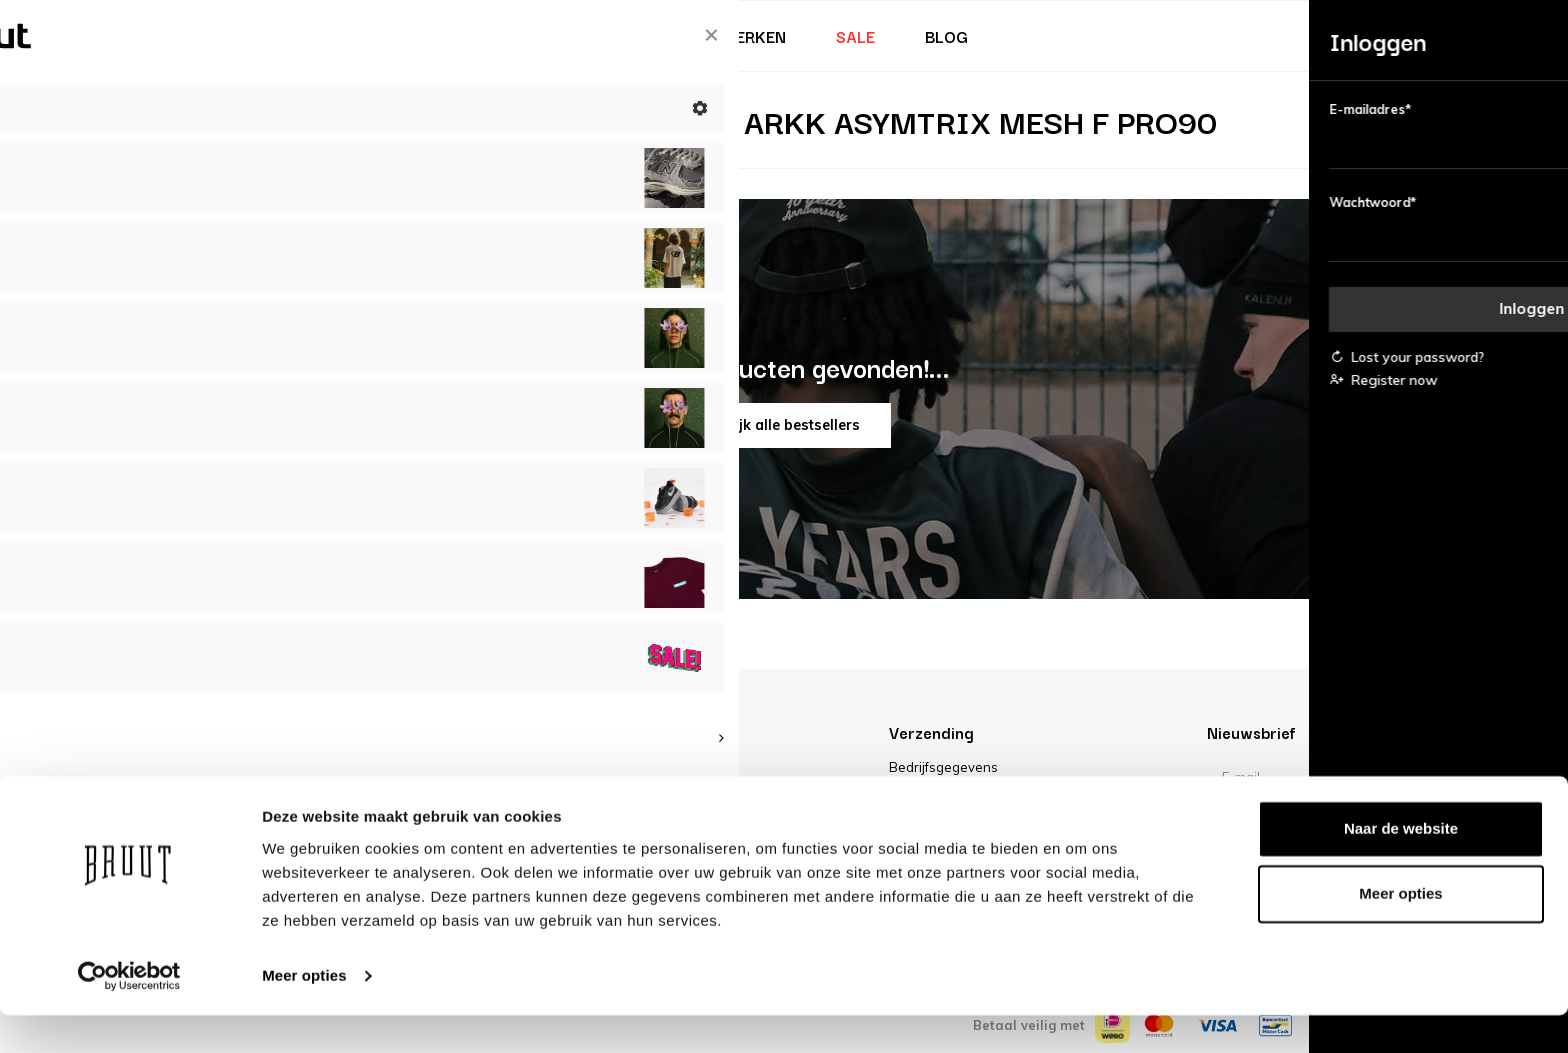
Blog (946, 36)
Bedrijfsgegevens (943, 767)
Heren (519, 36)
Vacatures (678, 792)
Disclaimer (921, 792)
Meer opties (304, 1013)
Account (374, 767)
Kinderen (633, 36)
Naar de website (1401, 866)
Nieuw (211, 36)
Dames (417, 36)
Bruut (314, 36)
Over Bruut (679, 767)
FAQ (362, 792)
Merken (754, 36)
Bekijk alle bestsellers (784, 425)
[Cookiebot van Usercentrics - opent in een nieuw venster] (129, 1014)
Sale (855, 36)
